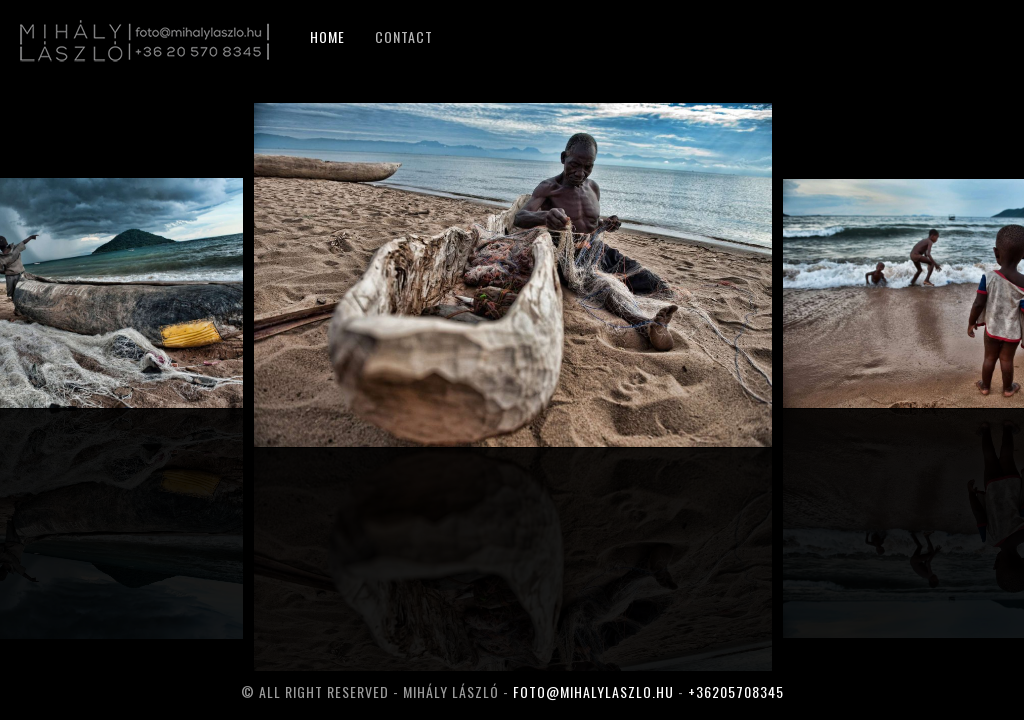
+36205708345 (736, 691)
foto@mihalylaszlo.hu (593, 691)
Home (327, 36)
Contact (404, 36)
